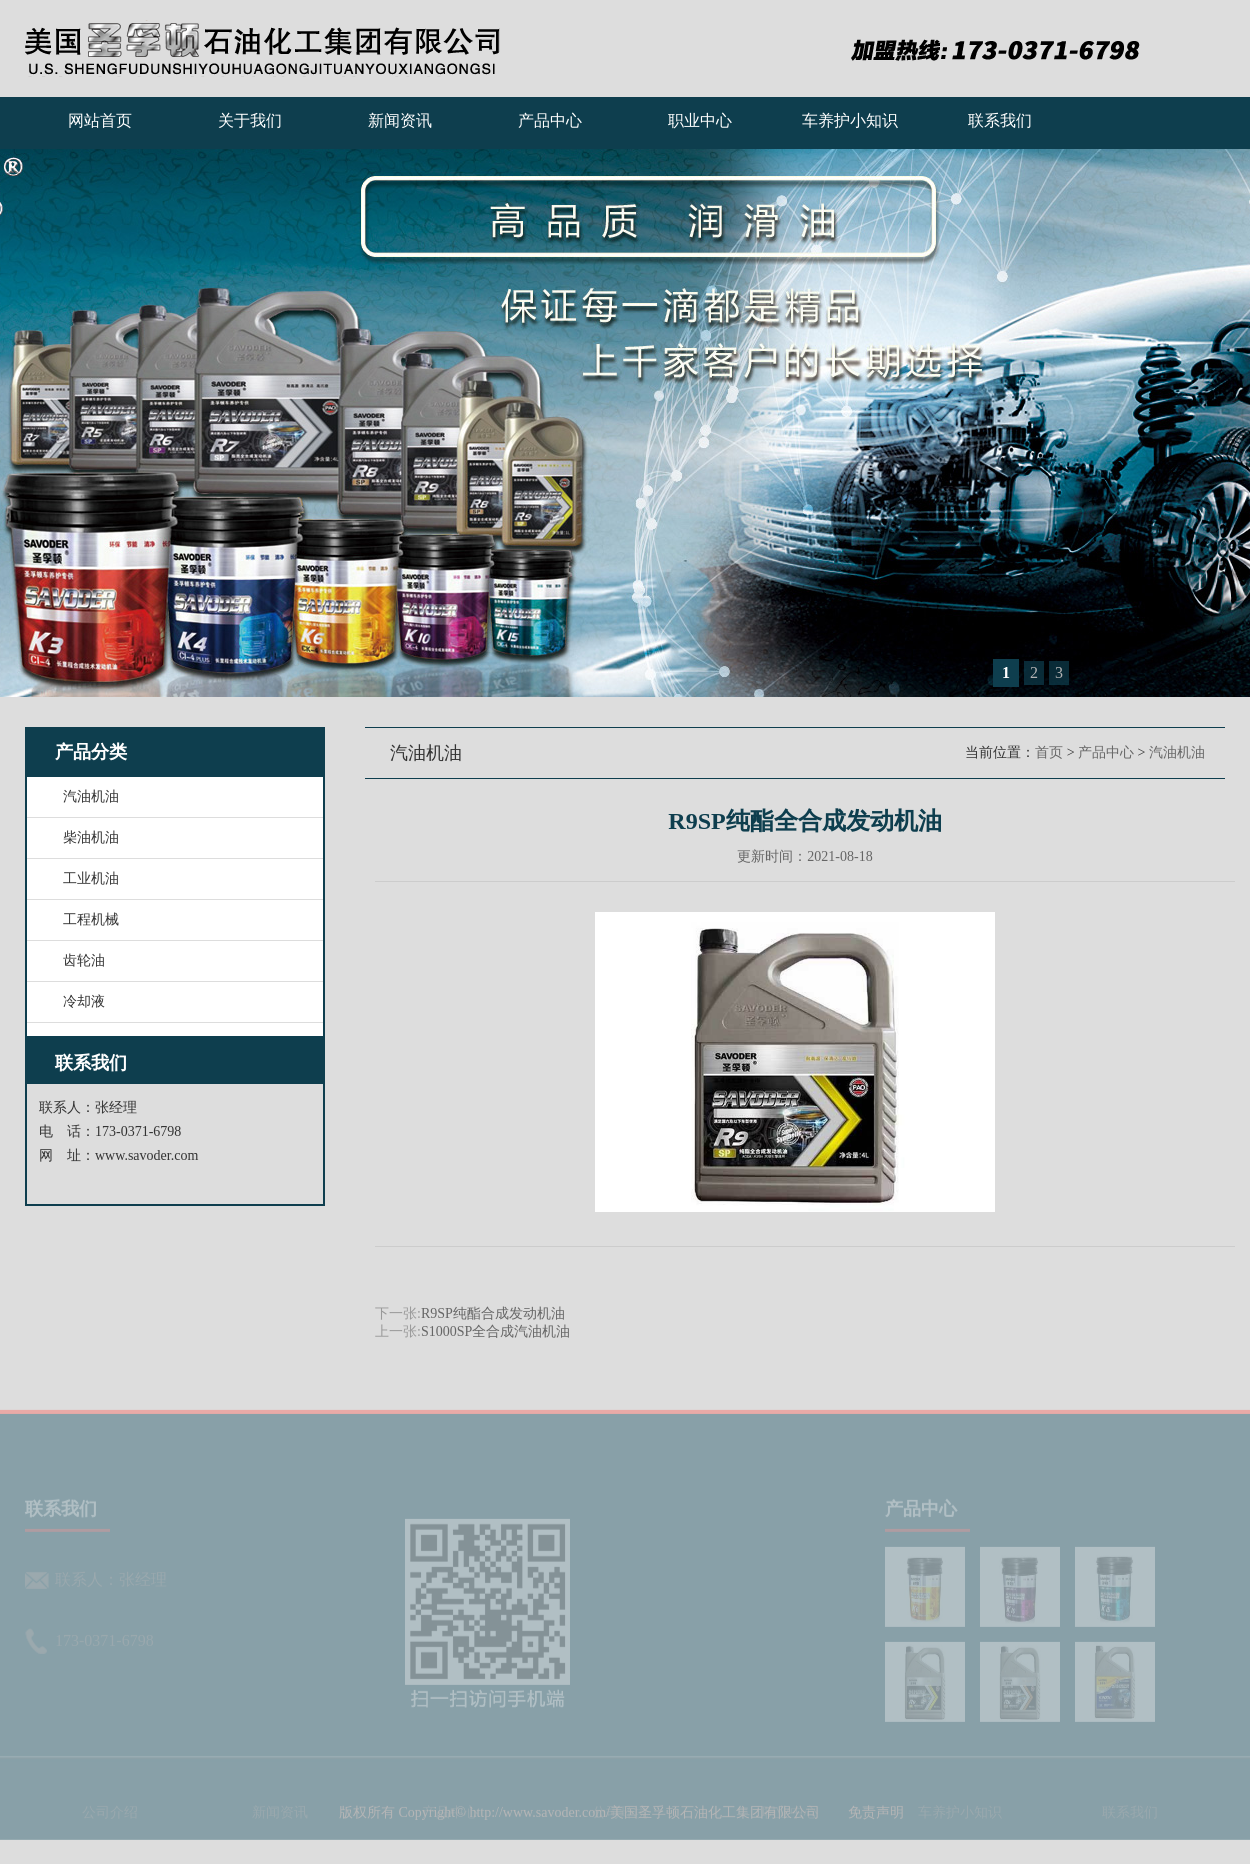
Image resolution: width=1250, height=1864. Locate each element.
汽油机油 (1177, 752)
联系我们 (1000, 120)
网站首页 (100, 120)
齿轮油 (84, 960)
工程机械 (91, 919)
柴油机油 (91, 837)
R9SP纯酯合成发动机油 (493, 1313)
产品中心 (550, 120)
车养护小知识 (850, 120)
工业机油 (91, 878)
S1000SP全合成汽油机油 (495, 1331)
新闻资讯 (400, 120)
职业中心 (700, 120)
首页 (1049, 752)
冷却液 (84, 1001)
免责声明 (876, 1831)
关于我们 (250, 120)
